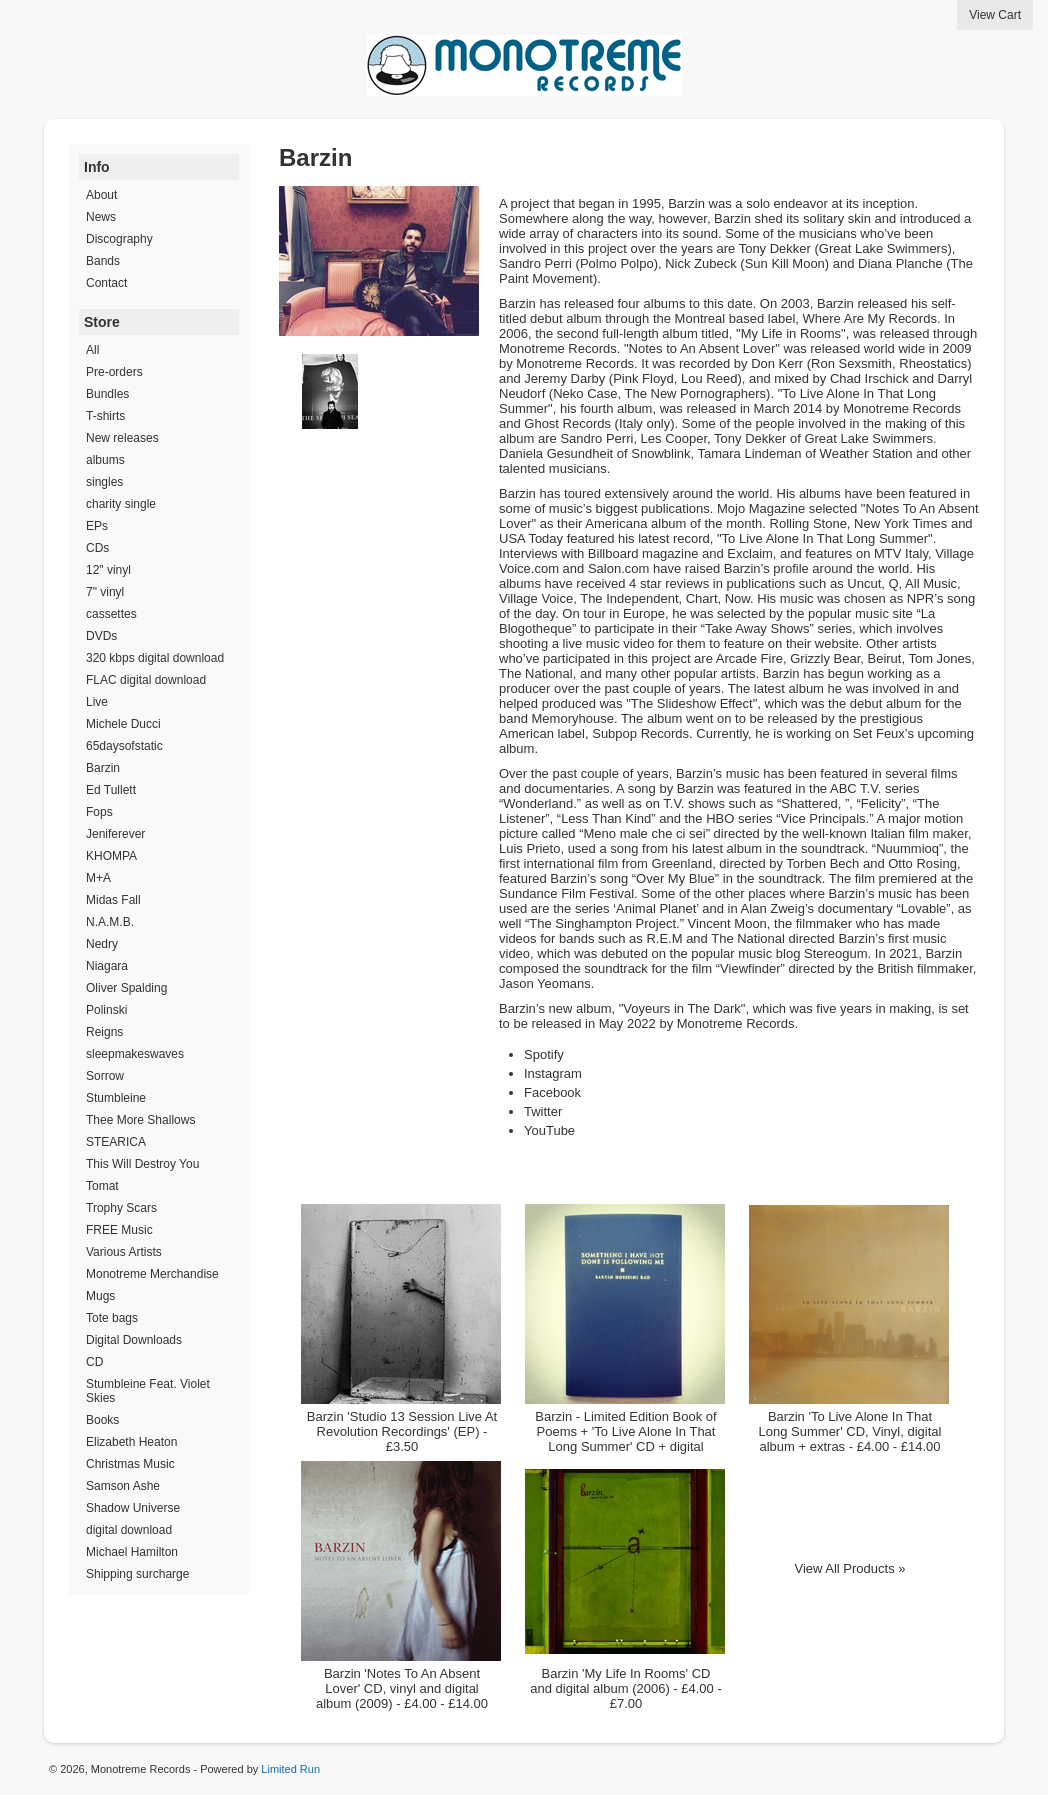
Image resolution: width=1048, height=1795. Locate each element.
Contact (106, 283)
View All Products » (849, 1568)
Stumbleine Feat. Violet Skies (148, 1391)
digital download (129, 1530)
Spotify (544, 1054)
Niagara (107, 966)
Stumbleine (116, 1098)
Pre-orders (114, 372)
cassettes (111, 614)
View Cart (995, 15)
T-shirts (105, 416)
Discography (119, 239)
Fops (99, 812)
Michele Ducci (123, 724)
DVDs (101, 636)
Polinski (106, 1010)
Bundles (107, 394)
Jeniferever (115, 834)
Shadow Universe (133, 1508)
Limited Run (290, 1769)
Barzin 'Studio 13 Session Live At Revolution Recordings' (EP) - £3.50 (402, 1431)
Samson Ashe (123, 1486)
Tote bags (112, 1318)
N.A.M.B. (110, 922)
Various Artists (124, 1252)
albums (105, 460)
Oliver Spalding (126, 988)
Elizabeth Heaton (131, 1442)
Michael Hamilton (132, 1552)
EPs (97, 526)
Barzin (103, 768)
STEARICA (116, 1142)
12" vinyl (108, 570)
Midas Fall (113, 900)
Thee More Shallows (140, 1120)
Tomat (102, 1186)
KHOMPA (111, 856)
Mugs (100, 1296)
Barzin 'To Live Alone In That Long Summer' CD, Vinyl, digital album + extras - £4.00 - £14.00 (850, 1431)
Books (102, 1420)
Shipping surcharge (137, 1574)
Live (97, 702)
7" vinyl (105, 592)
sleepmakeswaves (135, 1054)
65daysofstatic (124, 746)
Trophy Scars (121, 1208)
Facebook (552, 1092)
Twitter (543, 1111)
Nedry (102, 944)
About (101, 195)
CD (94, 1362)
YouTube (549, 1130)
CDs (97, 548)
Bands (103, 261)
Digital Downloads (134, 1340)
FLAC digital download (146, 680)
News (101, 217)
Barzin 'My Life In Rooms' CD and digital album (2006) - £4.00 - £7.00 (626, 1688)
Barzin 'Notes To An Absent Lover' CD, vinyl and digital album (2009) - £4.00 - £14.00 (402, 1688)
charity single (121, 504)
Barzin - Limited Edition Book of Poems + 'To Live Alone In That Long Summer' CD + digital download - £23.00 (625, 1439)
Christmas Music (130, 1464)
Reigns (104, 1032)
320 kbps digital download (155, 658)
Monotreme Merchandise (152, 1274)
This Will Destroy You (142, 1164)
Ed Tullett (111, 790)
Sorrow (105, 1076)
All (92, 350)
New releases (122, 438)
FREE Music (119, 1230)
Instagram (553, 1073)
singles (104, 482)
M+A (98, 878)
